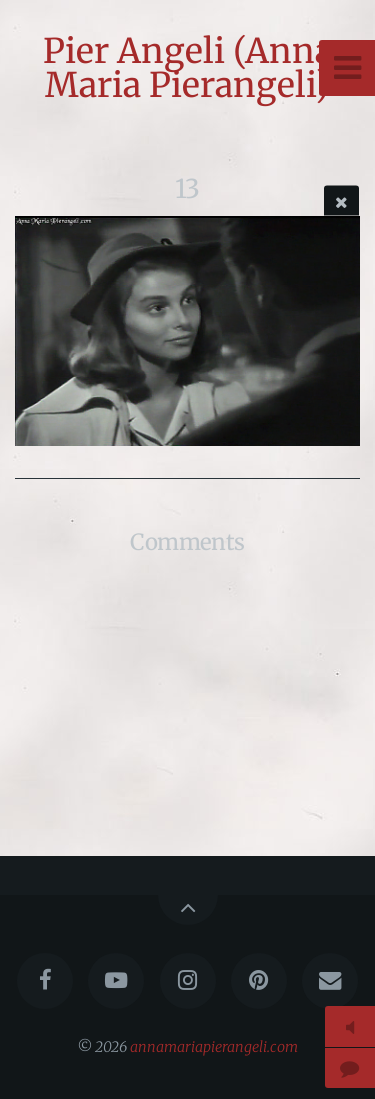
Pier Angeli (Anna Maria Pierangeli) (188, 68)
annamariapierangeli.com (214, 1047)
